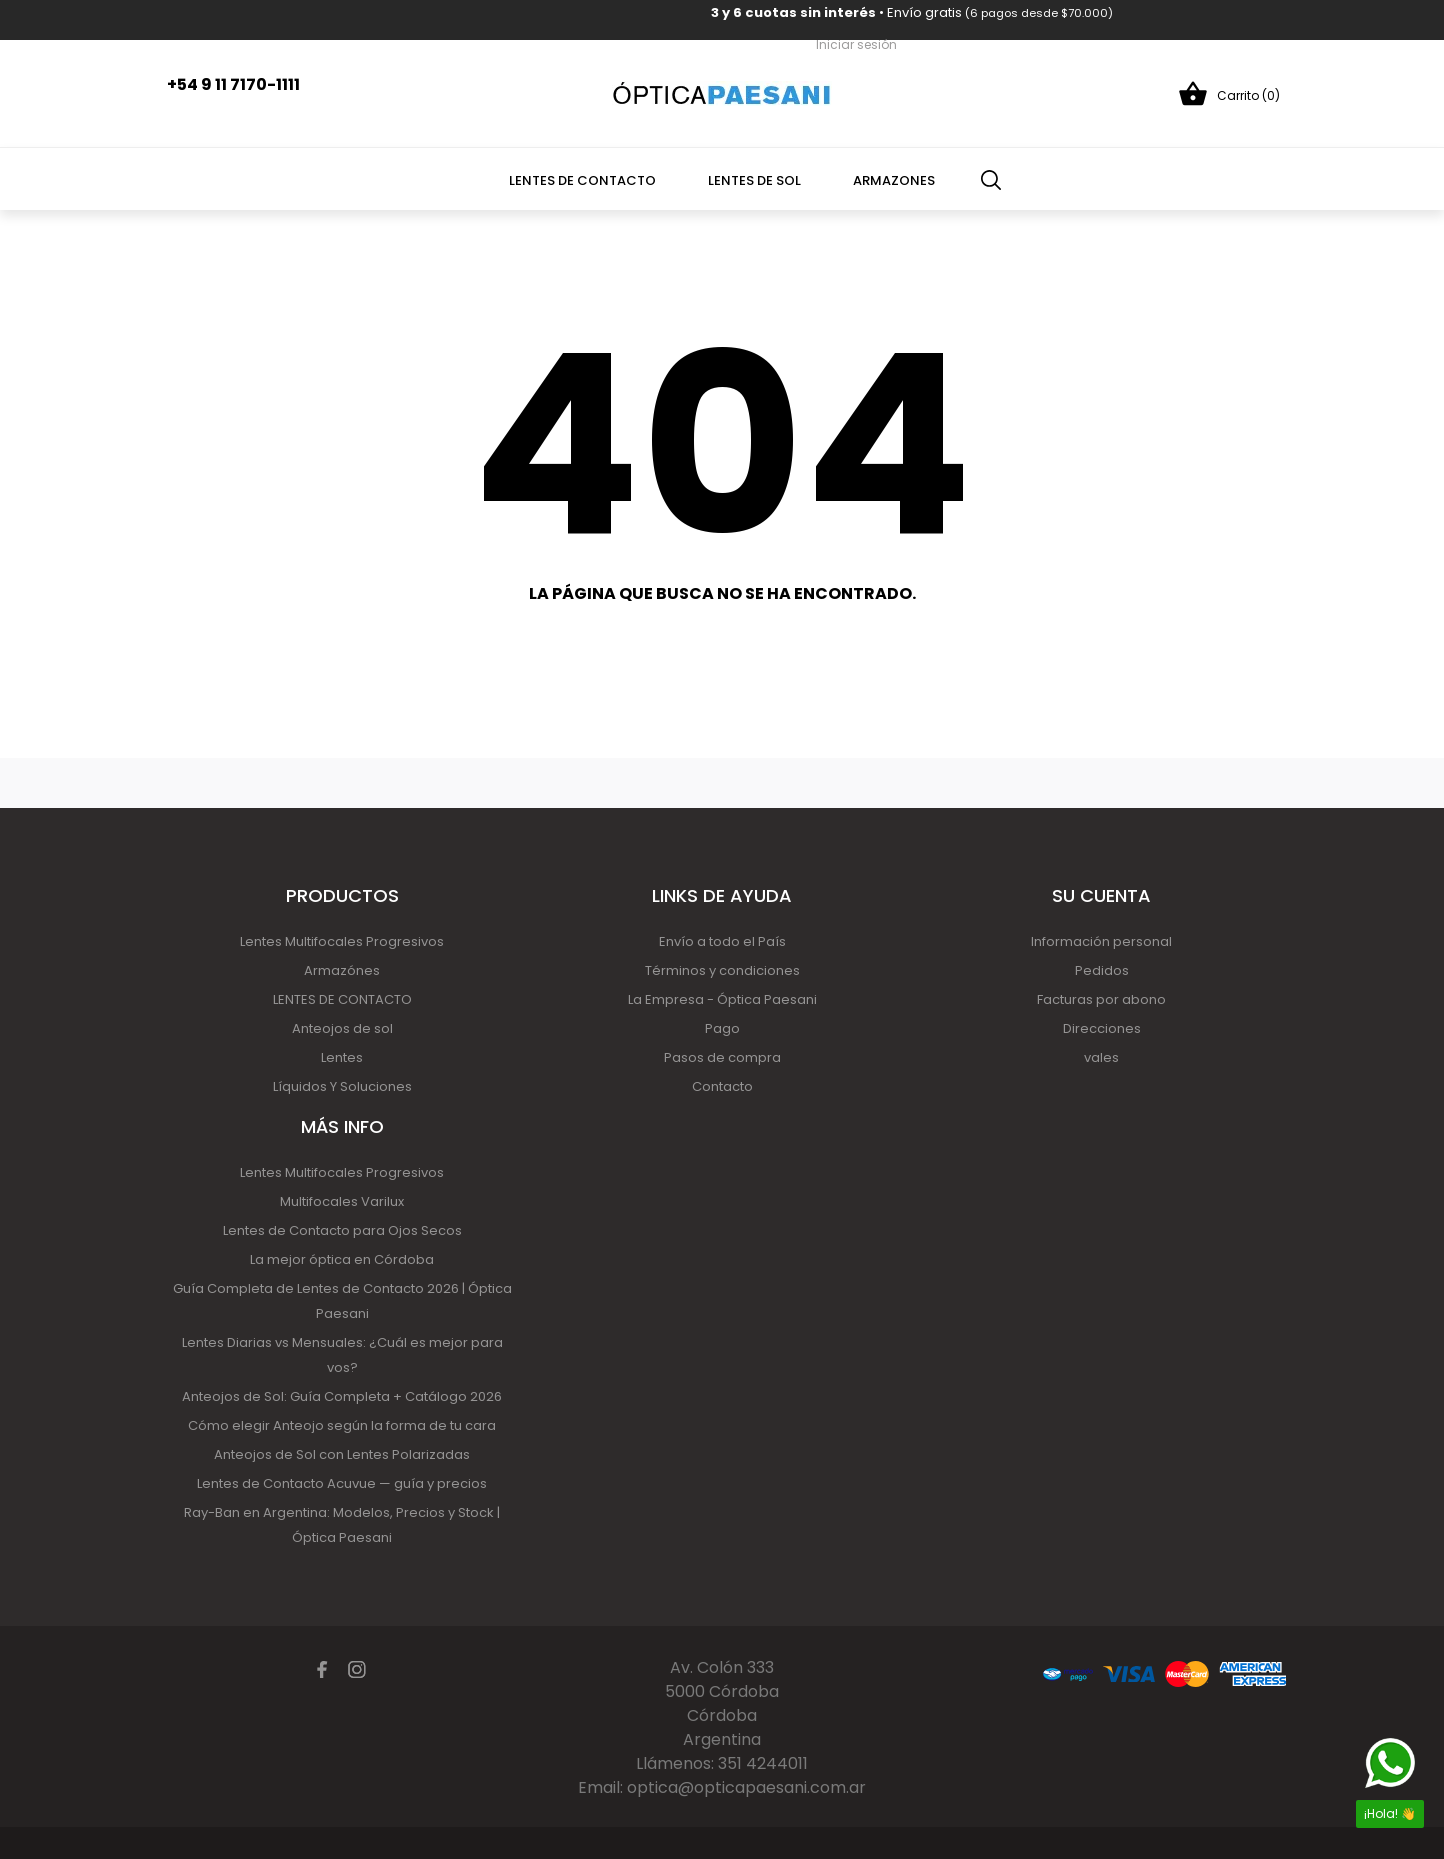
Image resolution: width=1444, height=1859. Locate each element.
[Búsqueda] (991, 179)
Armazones (894, 180)
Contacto (722, 1086)
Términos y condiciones (722, 970)
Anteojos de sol (342, 1028)
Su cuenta (1101, 895)
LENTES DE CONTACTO (342, 999)
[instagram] (357, 1669)
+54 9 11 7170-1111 (233, 84)
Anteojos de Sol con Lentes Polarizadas (342, 1454)
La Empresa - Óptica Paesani (722, 999)
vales (1101, 1057)
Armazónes (342, 970)
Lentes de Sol (754, 180)
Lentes (342, 1057)
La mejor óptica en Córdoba (342, 1259)
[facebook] (322, 1669)
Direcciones (1102, 1028)
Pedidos (1102, 970)
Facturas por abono (1101, 999)
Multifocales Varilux (342, 1201)
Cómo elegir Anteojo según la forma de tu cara (342, 1425)
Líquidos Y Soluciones (342, 1086)
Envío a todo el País (722, 941)
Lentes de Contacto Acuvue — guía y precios (342, 1483)
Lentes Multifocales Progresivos (342, 941)
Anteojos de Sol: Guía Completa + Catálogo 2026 (342, 1396)
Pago (722, 1028)
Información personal (1101, 941)
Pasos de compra (722, 1057)
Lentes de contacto (582, 180)
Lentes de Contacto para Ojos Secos (342, 1230)
